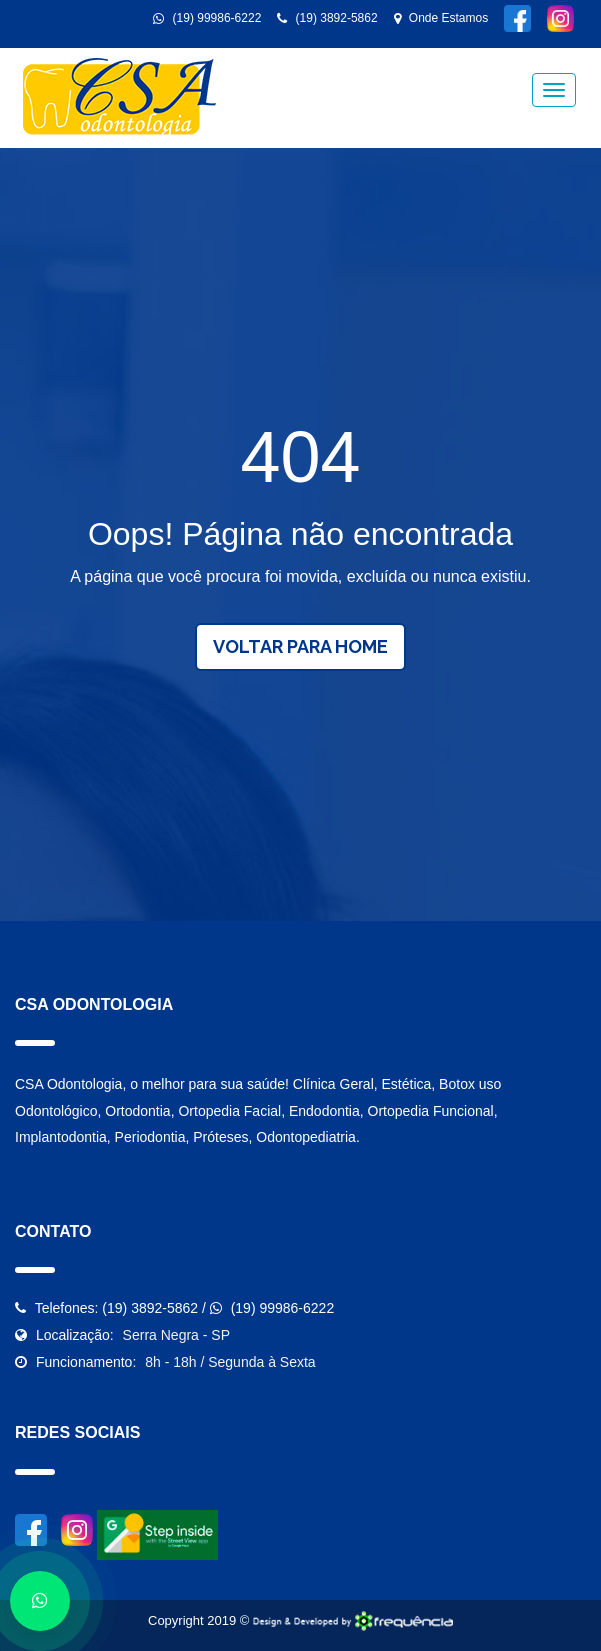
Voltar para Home (300, 646)
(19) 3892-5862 (327, 18)
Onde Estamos (441, 18)
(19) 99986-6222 (207, 18)
